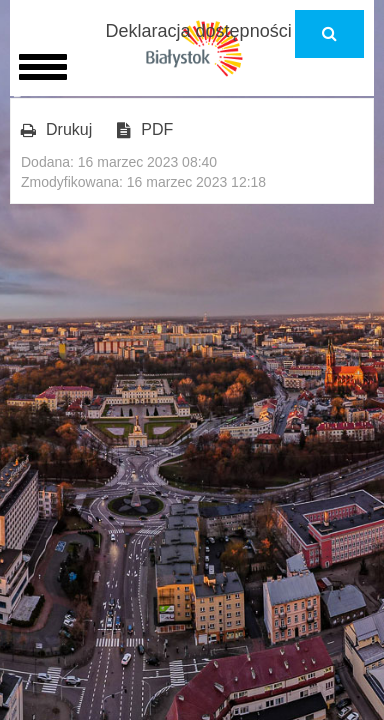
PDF (145, 130)
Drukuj (56, 130)
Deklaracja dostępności (199, 31)
